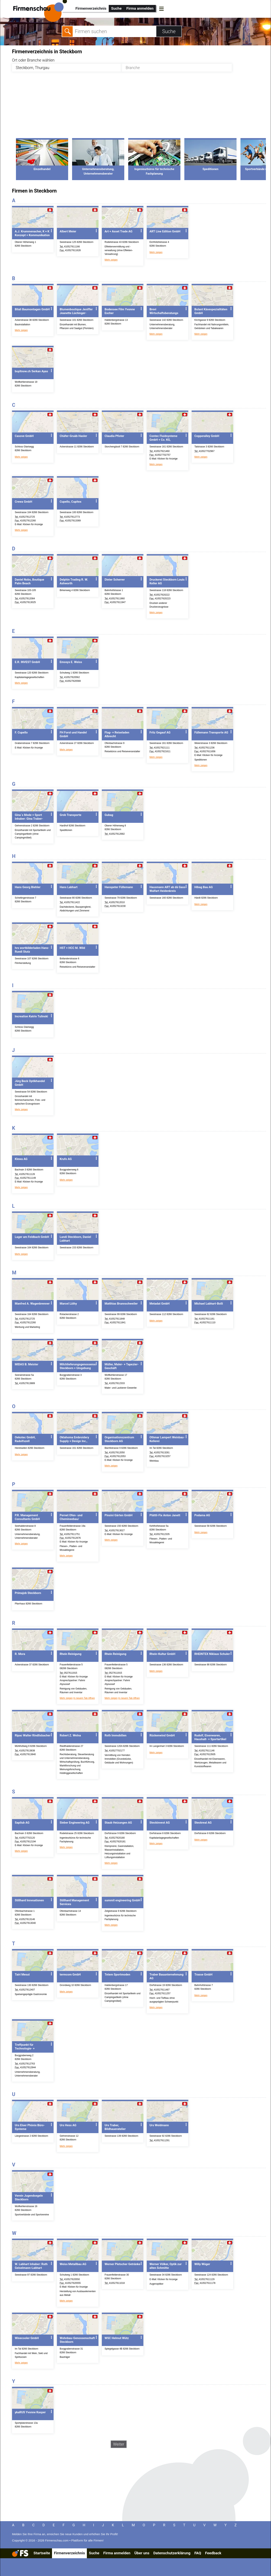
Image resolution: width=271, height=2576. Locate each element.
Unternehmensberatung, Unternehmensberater (98, 169)
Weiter (118, 2444)
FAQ (197, 2553)
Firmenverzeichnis (90, 8)
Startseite (41, 2553)
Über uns (141, 2553)
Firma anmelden (139, 8)
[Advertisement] (130, 107)
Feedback (213, 2553)
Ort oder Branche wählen (33, 60)
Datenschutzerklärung (171, 2553)
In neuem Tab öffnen (84, 1698)
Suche (116, 8)
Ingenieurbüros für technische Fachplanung (154, 169)
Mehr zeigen (111, 259)
